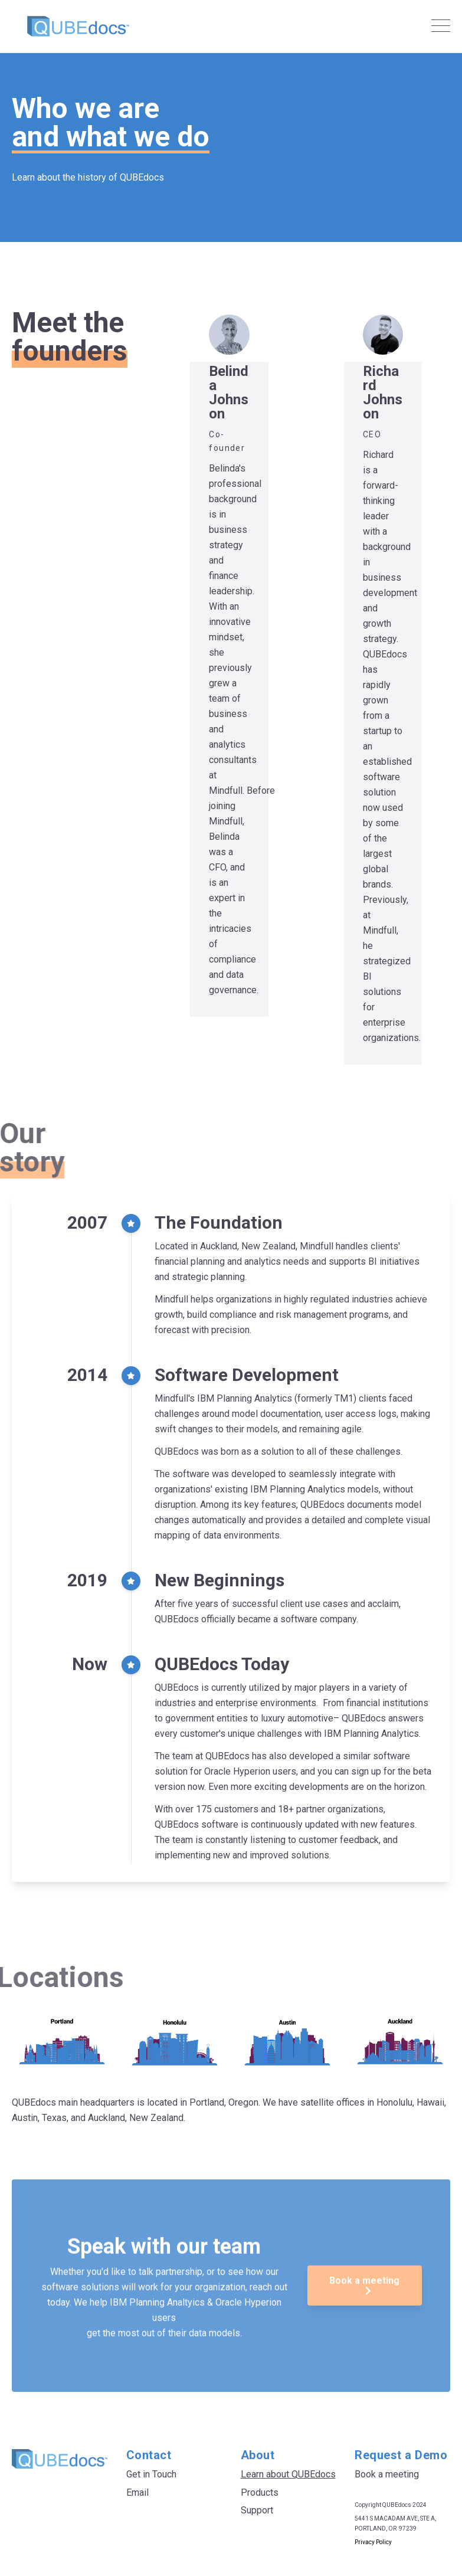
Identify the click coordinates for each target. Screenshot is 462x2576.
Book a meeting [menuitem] (387, 2474)
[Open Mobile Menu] (440, 26)
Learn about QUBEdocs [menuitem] (288, 2474)
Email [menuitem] (137, 2492)
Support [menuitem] (257, 2510)
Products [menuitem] (259, 2492)
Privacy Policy (373, 2542)
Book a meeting (364, 2330)
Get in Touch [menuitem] (151, 2474)
